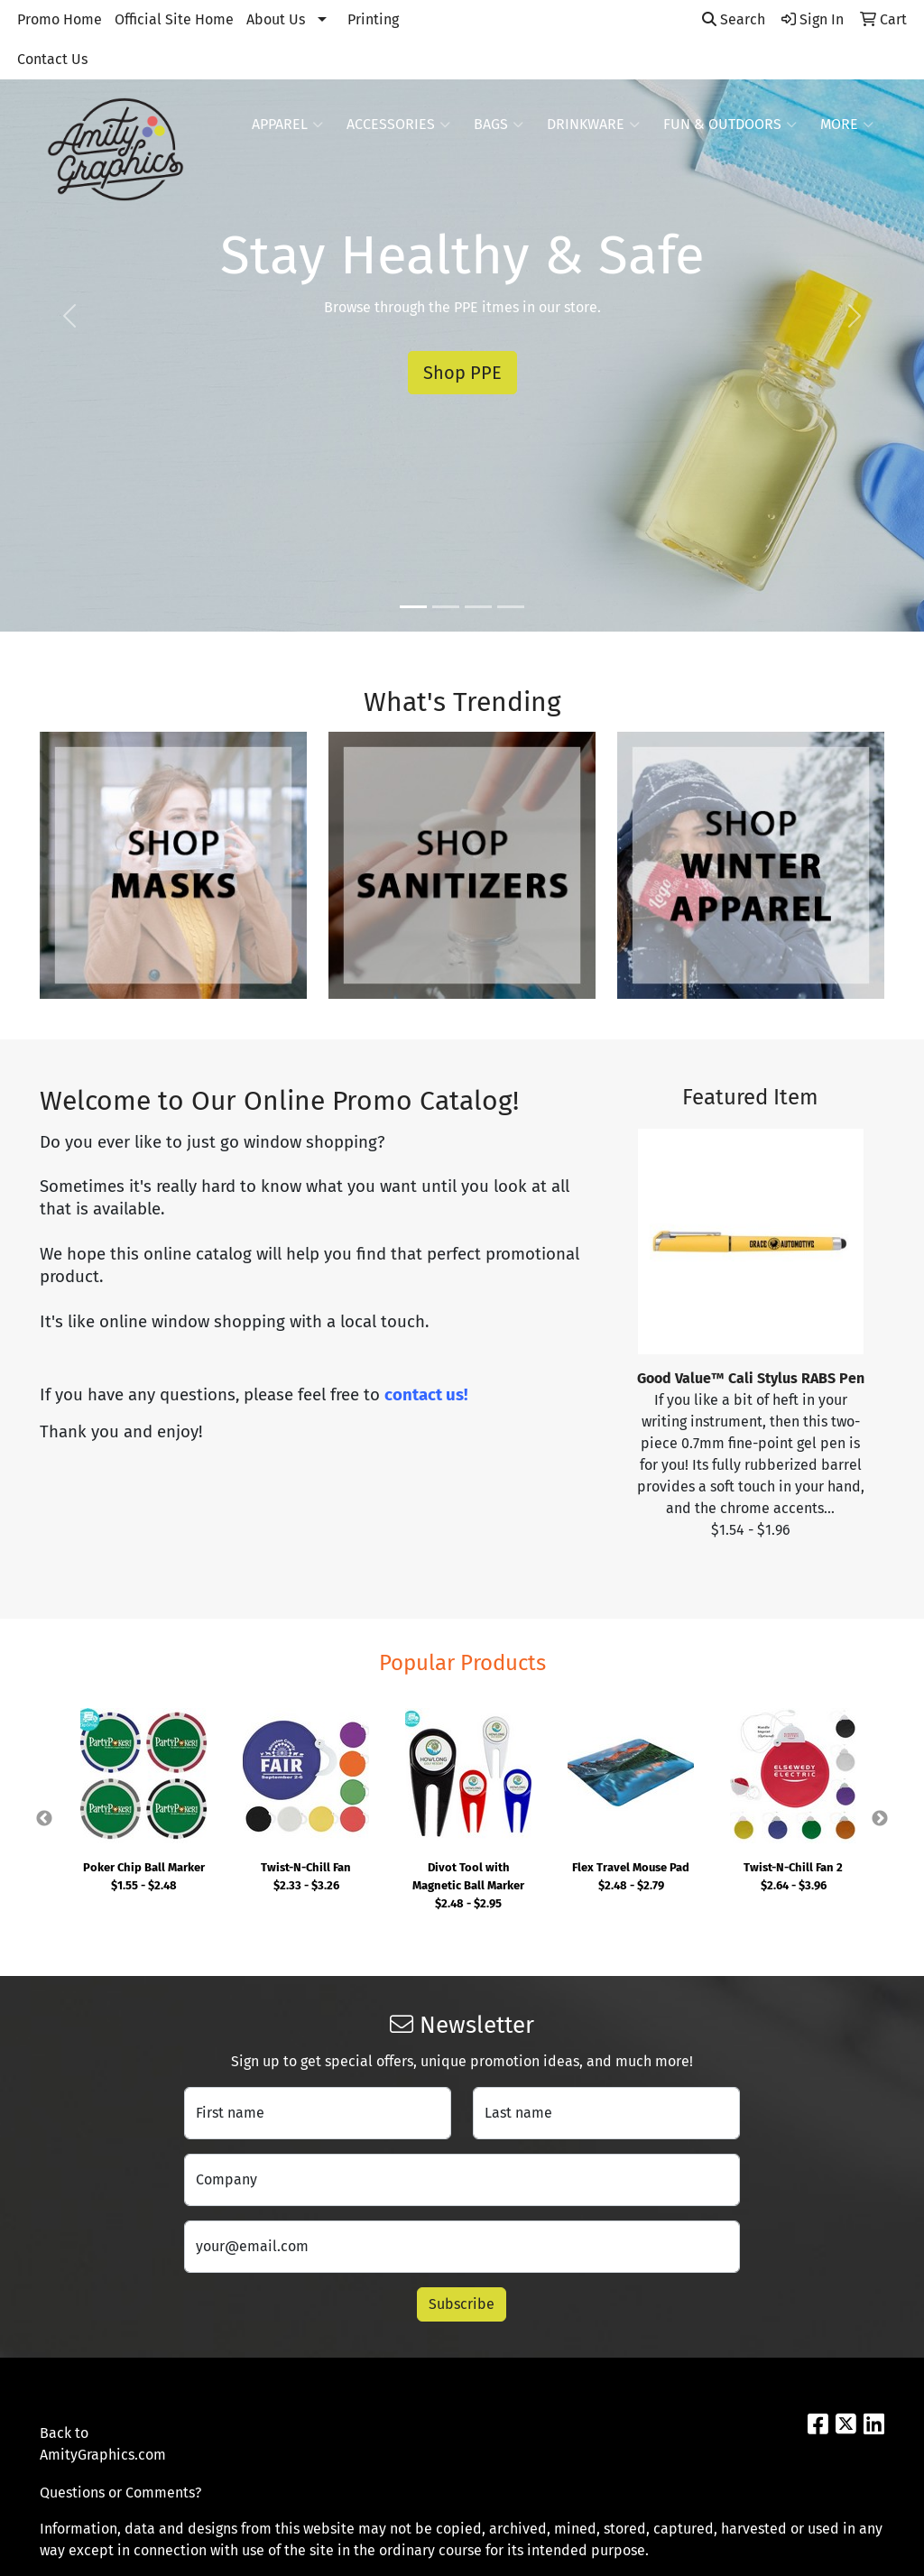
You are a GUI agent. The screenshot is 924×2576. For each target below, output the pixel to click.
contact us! (425, 1395)
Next (880, 1819)
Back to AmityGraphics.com (101, 2443)
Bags (498, 124)
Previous (44, 1819)
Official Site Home (174, 19)
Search (733, 19)
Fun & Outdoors (730, 124)
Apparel (287, 124)
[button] (69, 316)
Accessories (398, 124)
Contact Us (52, 59)
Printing (373, 19)
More (846, 124)
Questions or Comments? (120, 2492)
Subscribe (461, 2304)
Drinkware (593, 124)
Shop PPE (462, 372)
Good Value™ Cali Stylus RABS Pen (750, 1378)
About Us (275, 19)
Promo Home (59, 19)
